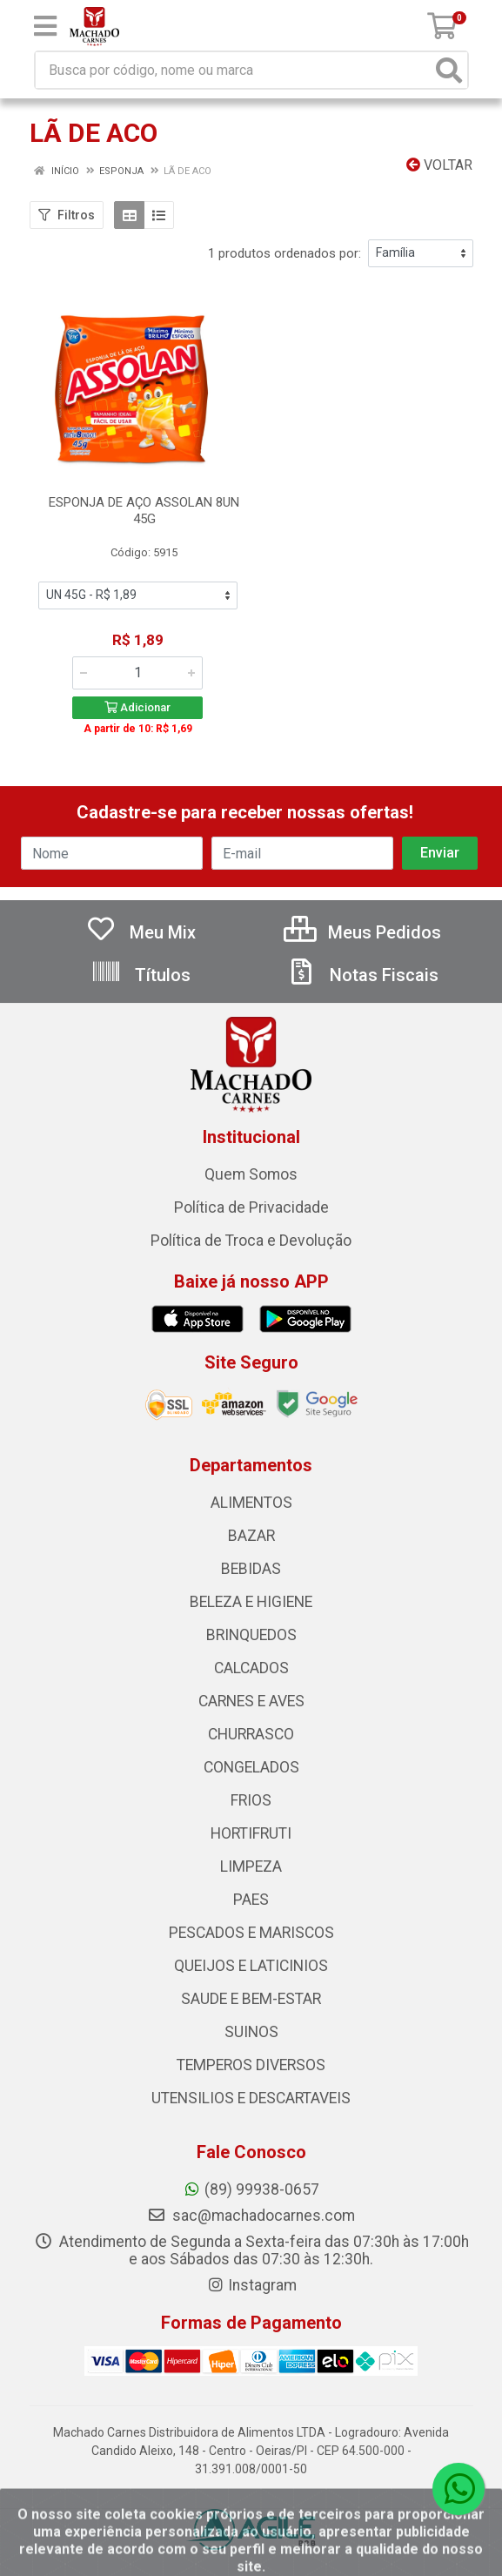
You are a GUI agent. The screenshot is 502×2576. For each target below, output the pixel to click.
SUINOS (251, 2032)
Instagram (251, 2285)
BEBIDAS (251, 1568)
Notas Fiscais (361, 975)
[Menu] (45, 26)
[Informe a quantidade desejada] (137, 672)
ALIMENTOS (251, 1502)
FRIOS (251, 1800)
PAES (251, 1899)
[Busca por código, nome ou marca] (234, 70)
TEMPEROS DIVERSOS (251, 2065)
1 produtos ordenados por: (284, 253)
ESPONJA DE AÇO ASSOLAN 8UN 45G (144, 510)
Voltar (439, 165)
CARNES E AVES (251, 1701)
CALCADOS (251, 1668)
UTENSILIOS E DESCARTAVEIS (251, 2098)
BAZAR (251, 1535)
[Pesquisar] (449, 70)
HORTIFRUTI (251, 1833)
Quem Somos (251, 1174)
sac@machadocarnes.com (251, 2215)
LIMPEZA (251, 1866)
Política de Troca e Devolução (251, 1240)
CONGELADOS (251, 1767)
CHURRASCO (251, 1734)
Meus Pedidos (362, 932)
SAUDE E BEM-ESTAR (251, 1999)
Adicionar (137, 707)
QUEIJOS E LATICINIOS (251, 1965)
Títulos (140, 975)
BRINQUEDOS (251, 1635)
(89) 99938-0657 (251, 2189)
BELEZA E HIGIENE (251, 1602)
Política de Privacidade (251, 1207)
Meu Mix (140, 932)
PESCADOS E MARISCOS (251, 1932)
